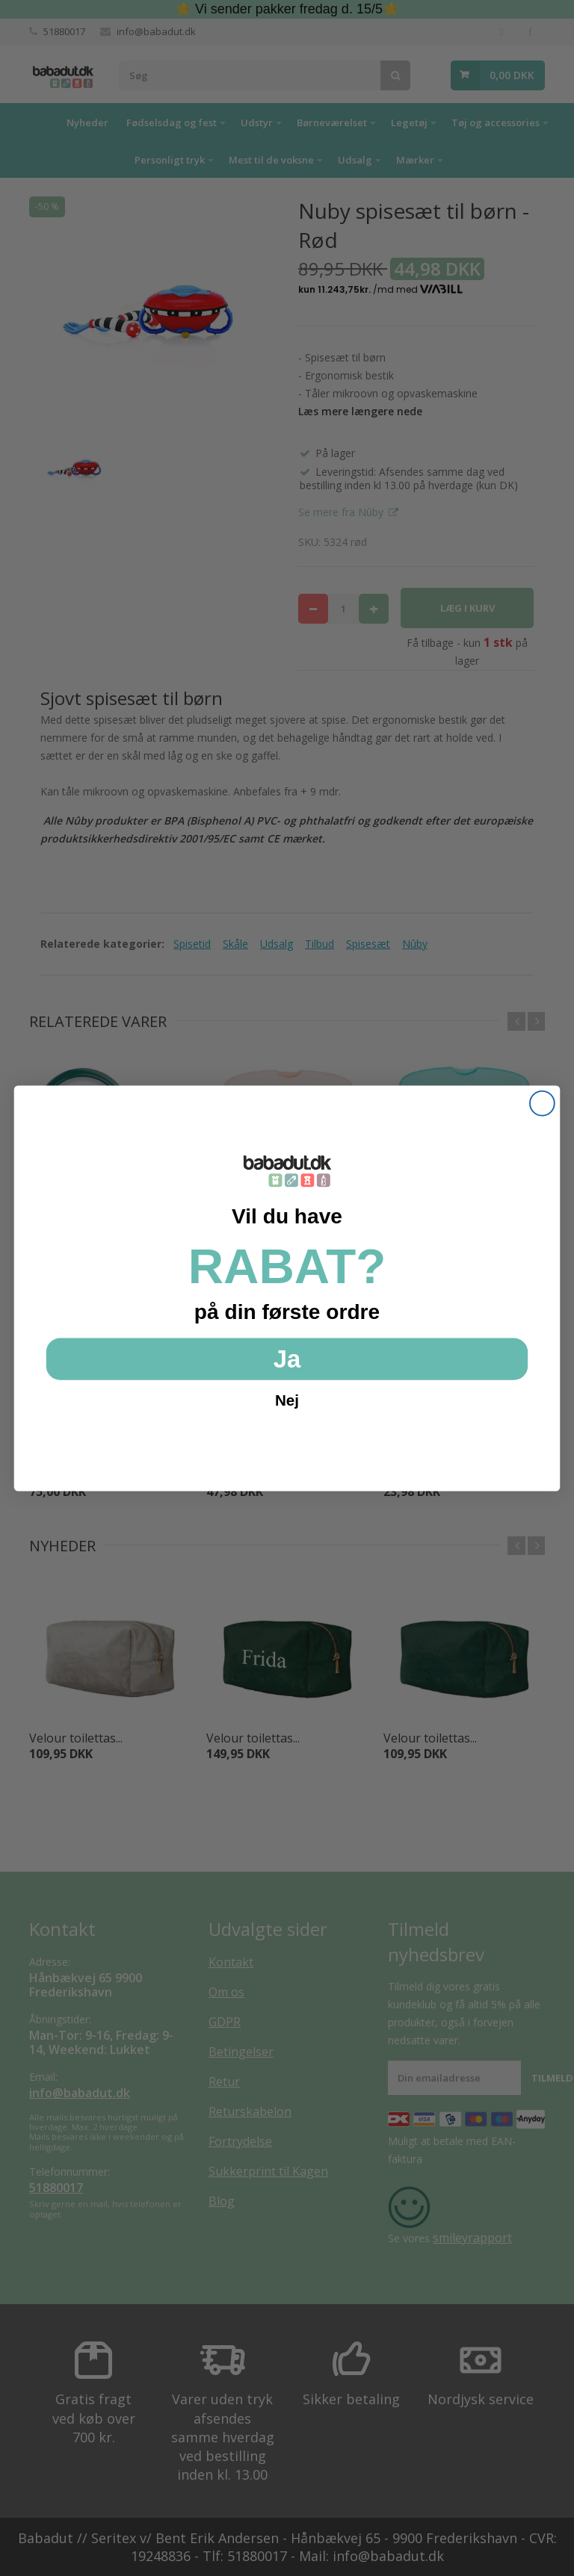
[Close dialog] (542, 1102)
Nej (287, 1400)
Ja (287, 1358)
